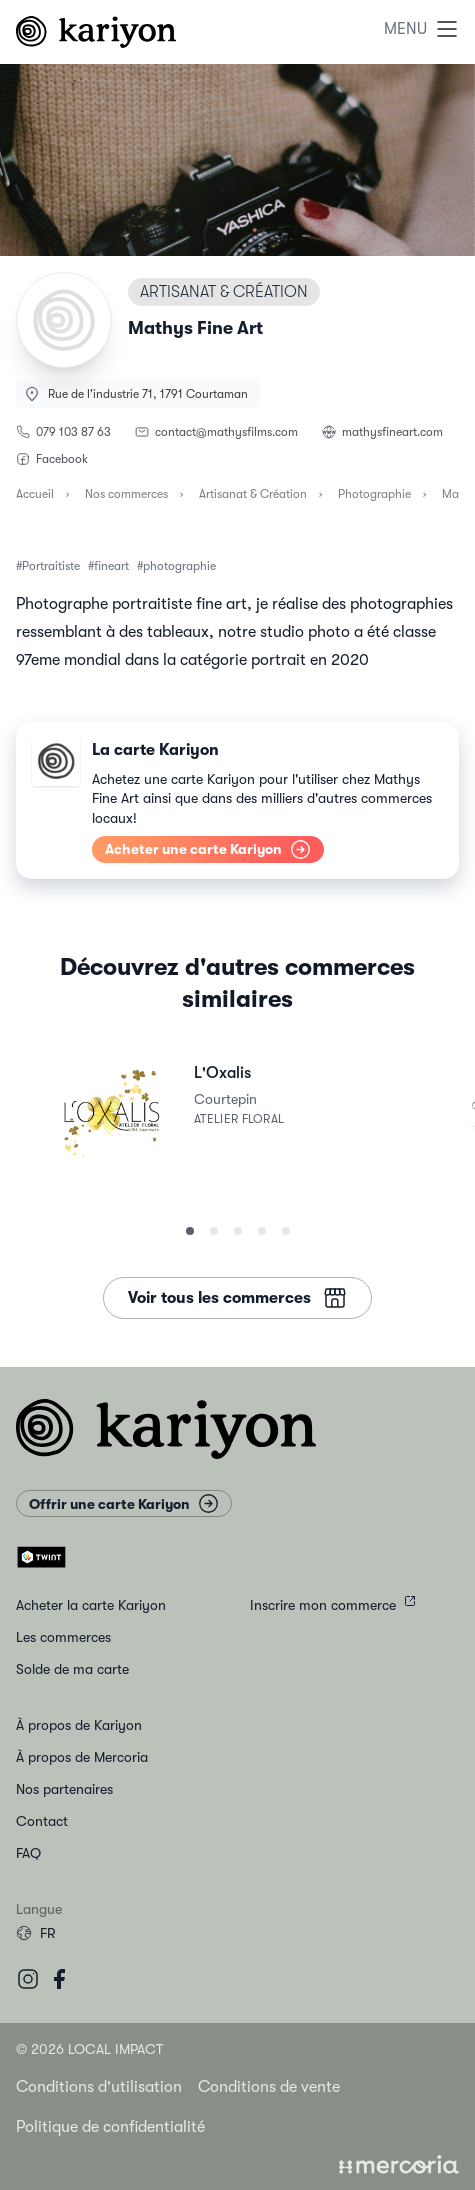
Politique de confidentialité (110, 2127)
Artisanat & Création (253, 494)
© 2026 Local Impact (89, 2049)
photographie (179, 566)
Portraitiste (51, 566)
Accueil (35, 494)
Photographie (374, 494)
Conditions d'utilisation (99, 2087)
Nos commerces (126, 494)
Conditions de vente (269, 2087)
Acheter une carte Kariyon (208, 849)
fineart (111, 566)
